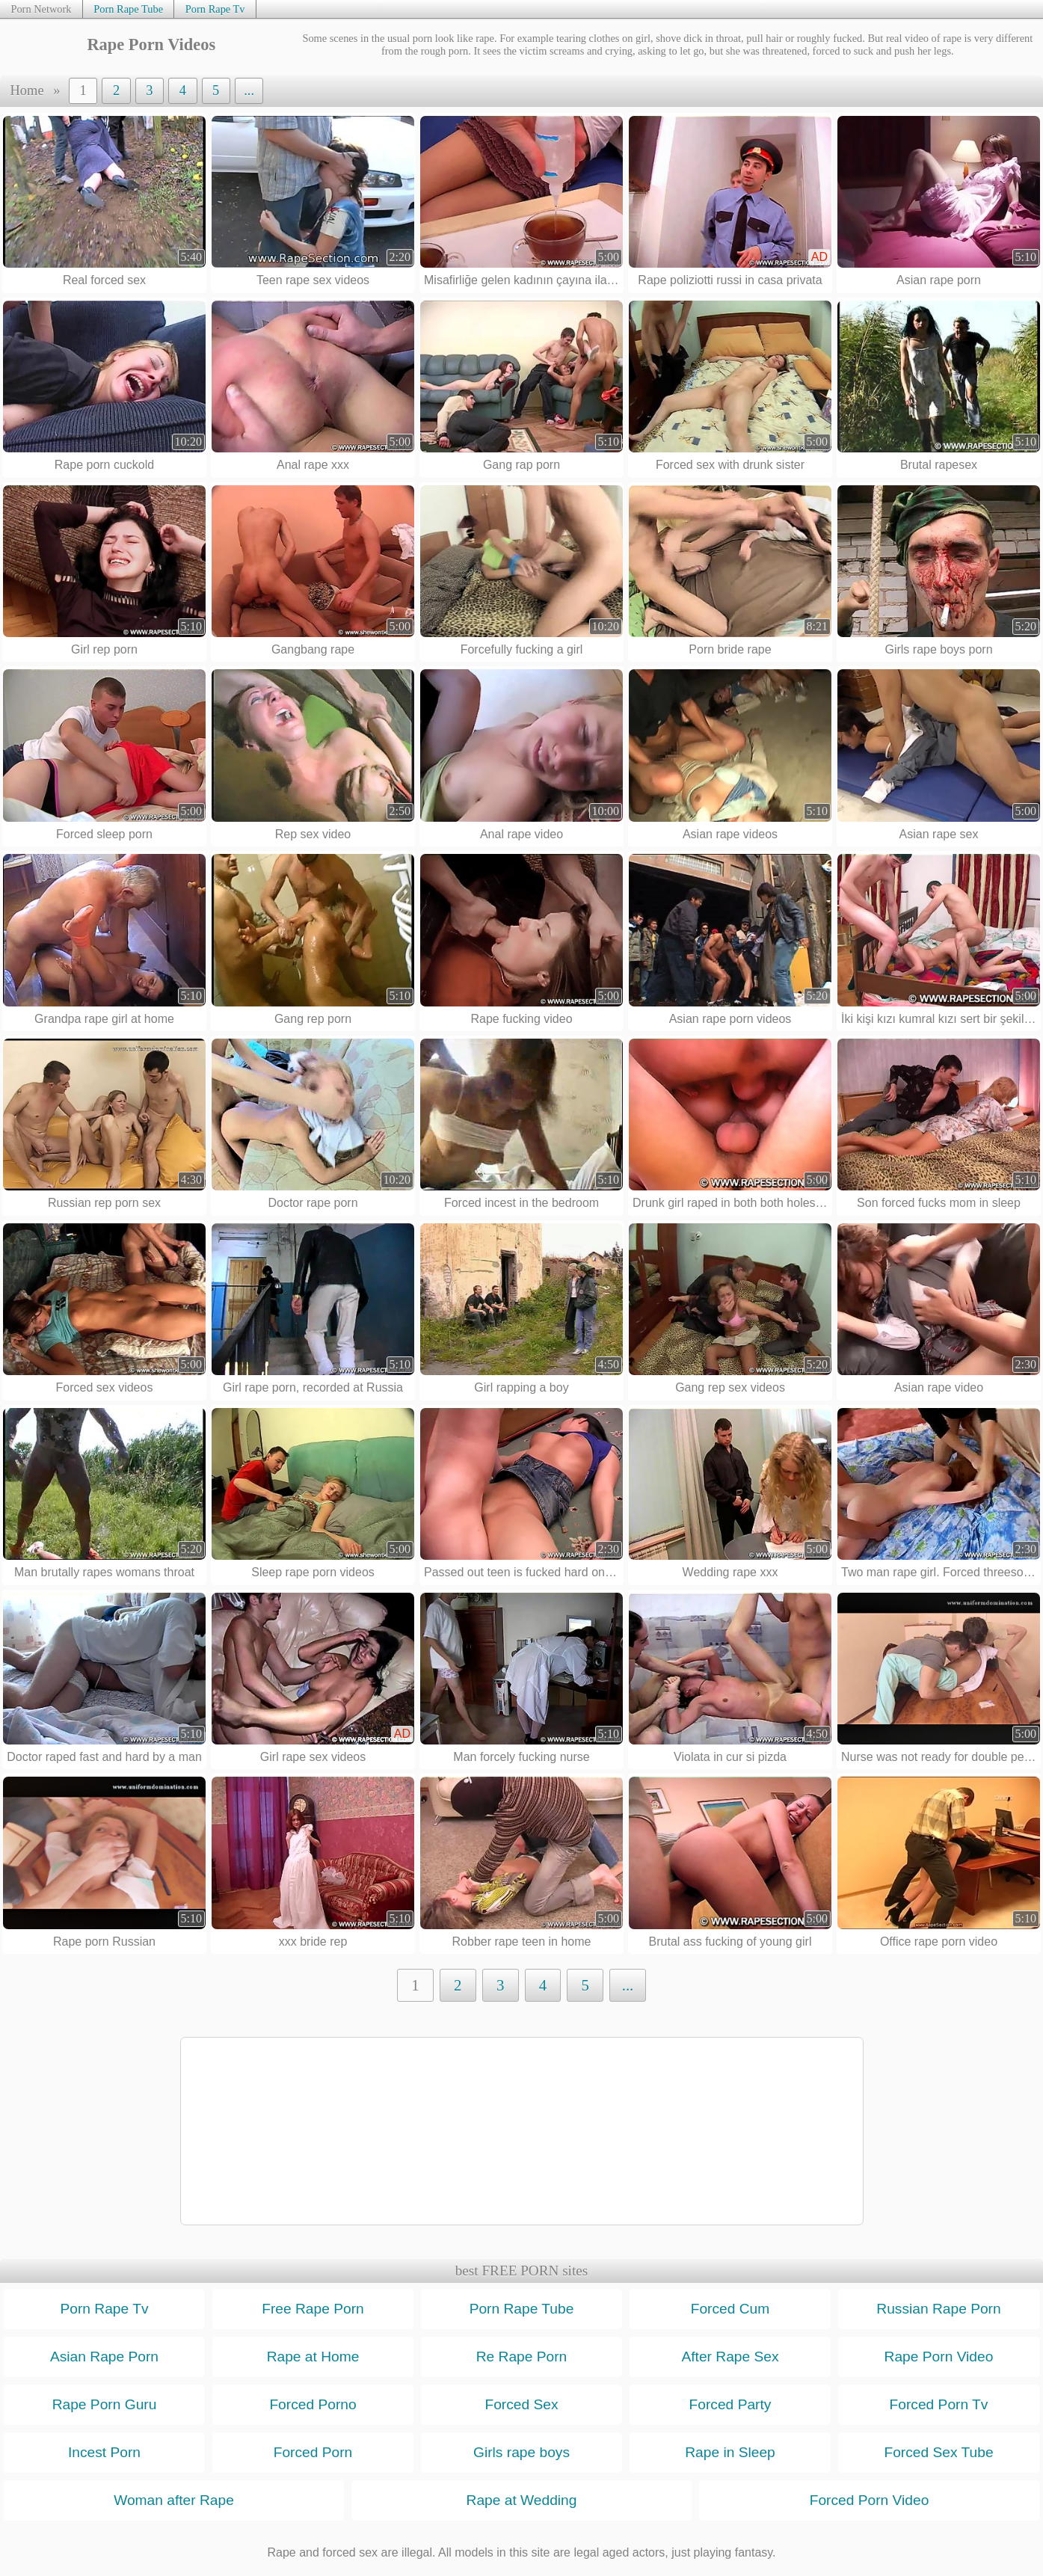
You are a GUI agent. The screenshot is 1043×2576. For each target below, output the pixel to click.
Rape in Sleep (730, 2452)
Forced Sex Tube (938, 2452)
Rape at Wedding (522, 2500)
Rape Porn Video (939, 2356)
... (249, 90)
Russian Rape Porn (938, 2309)
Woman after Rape (174, 2500)
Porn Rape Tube (128, 9)
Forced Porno (312, 2404)
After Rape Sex (729, 2356)
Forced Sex (521, 2404)
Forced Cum (730, 2309)
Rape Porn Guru (104, 2404)
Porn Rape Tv (215, 9)
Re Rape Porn (521, 2356)
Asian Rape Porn (104, 2356)
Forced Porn (313, 2452)
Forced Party (730, 2404)
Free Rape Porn (313, 2309)
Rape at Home (313, 2356)
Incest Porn (104, 2452)
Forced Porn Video (869, 2500)
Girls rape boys (521, 2452)
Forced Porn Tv (939, 2404)
